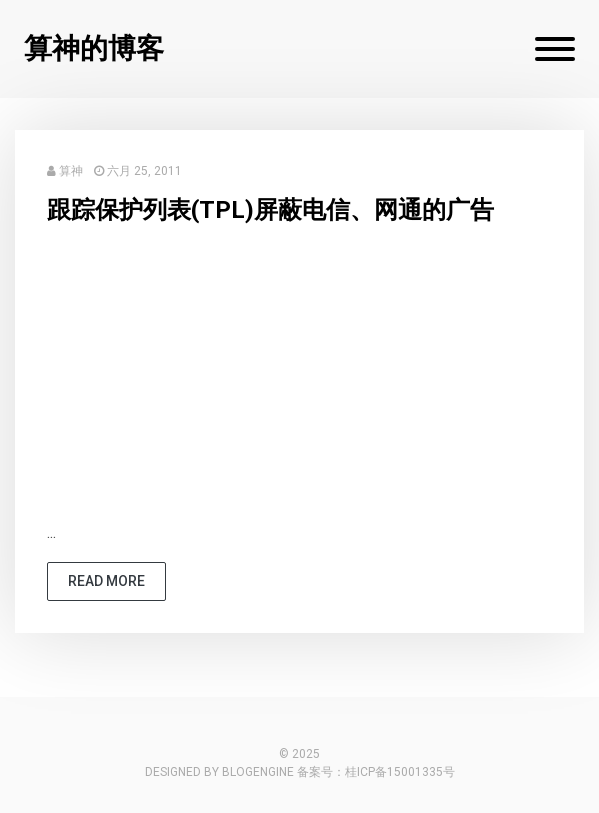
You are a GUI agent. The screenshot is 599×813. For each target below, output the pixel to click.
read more (106, 581)
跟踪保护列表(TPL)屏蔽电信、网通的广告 (270, 210)
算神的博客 (94, 48)
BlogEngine (258, 772)
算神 (71, 171)
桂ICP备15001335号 (400, 772)
